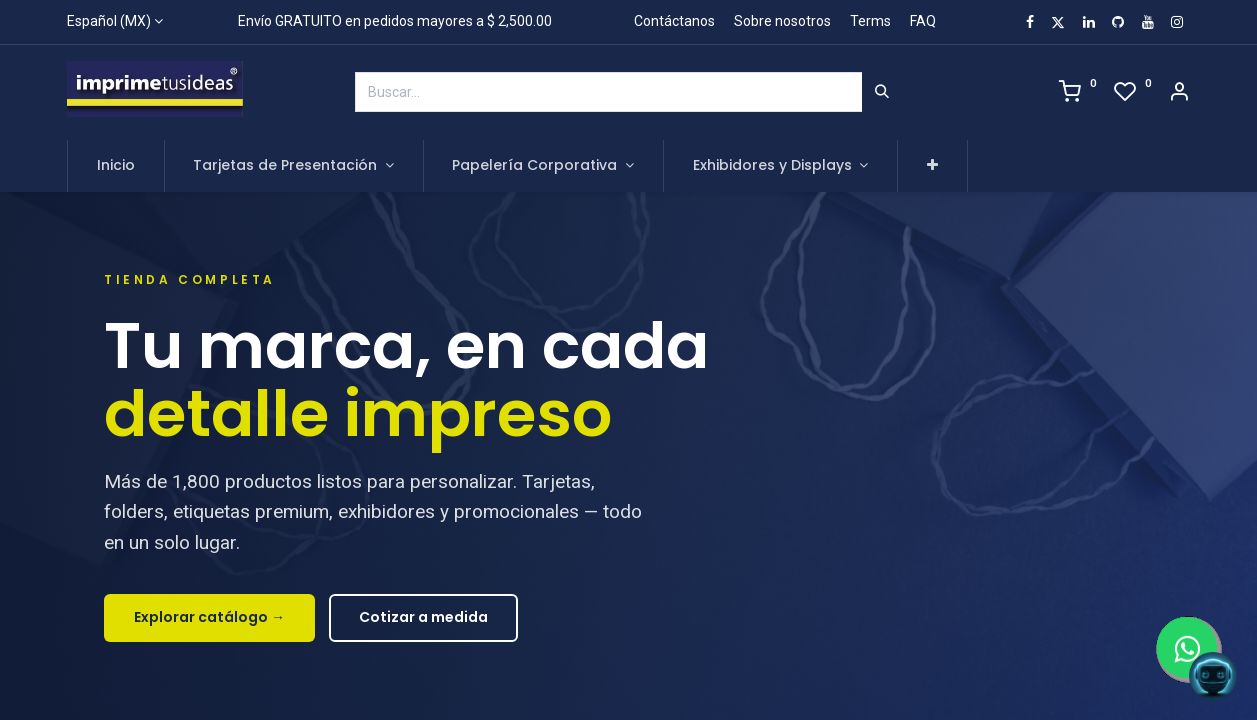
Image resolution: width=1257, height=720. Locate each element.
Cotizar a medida (423, 617)
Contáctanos (674, 21)
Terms (870, 21)
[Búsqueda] (882, 92)
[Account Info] (1179, 94)
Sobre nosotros (782, 21)
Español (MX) (109, 21)
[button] (932, 166)
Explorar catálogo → (209, 617)
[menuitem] (116, 166)
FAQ (923, 21)
